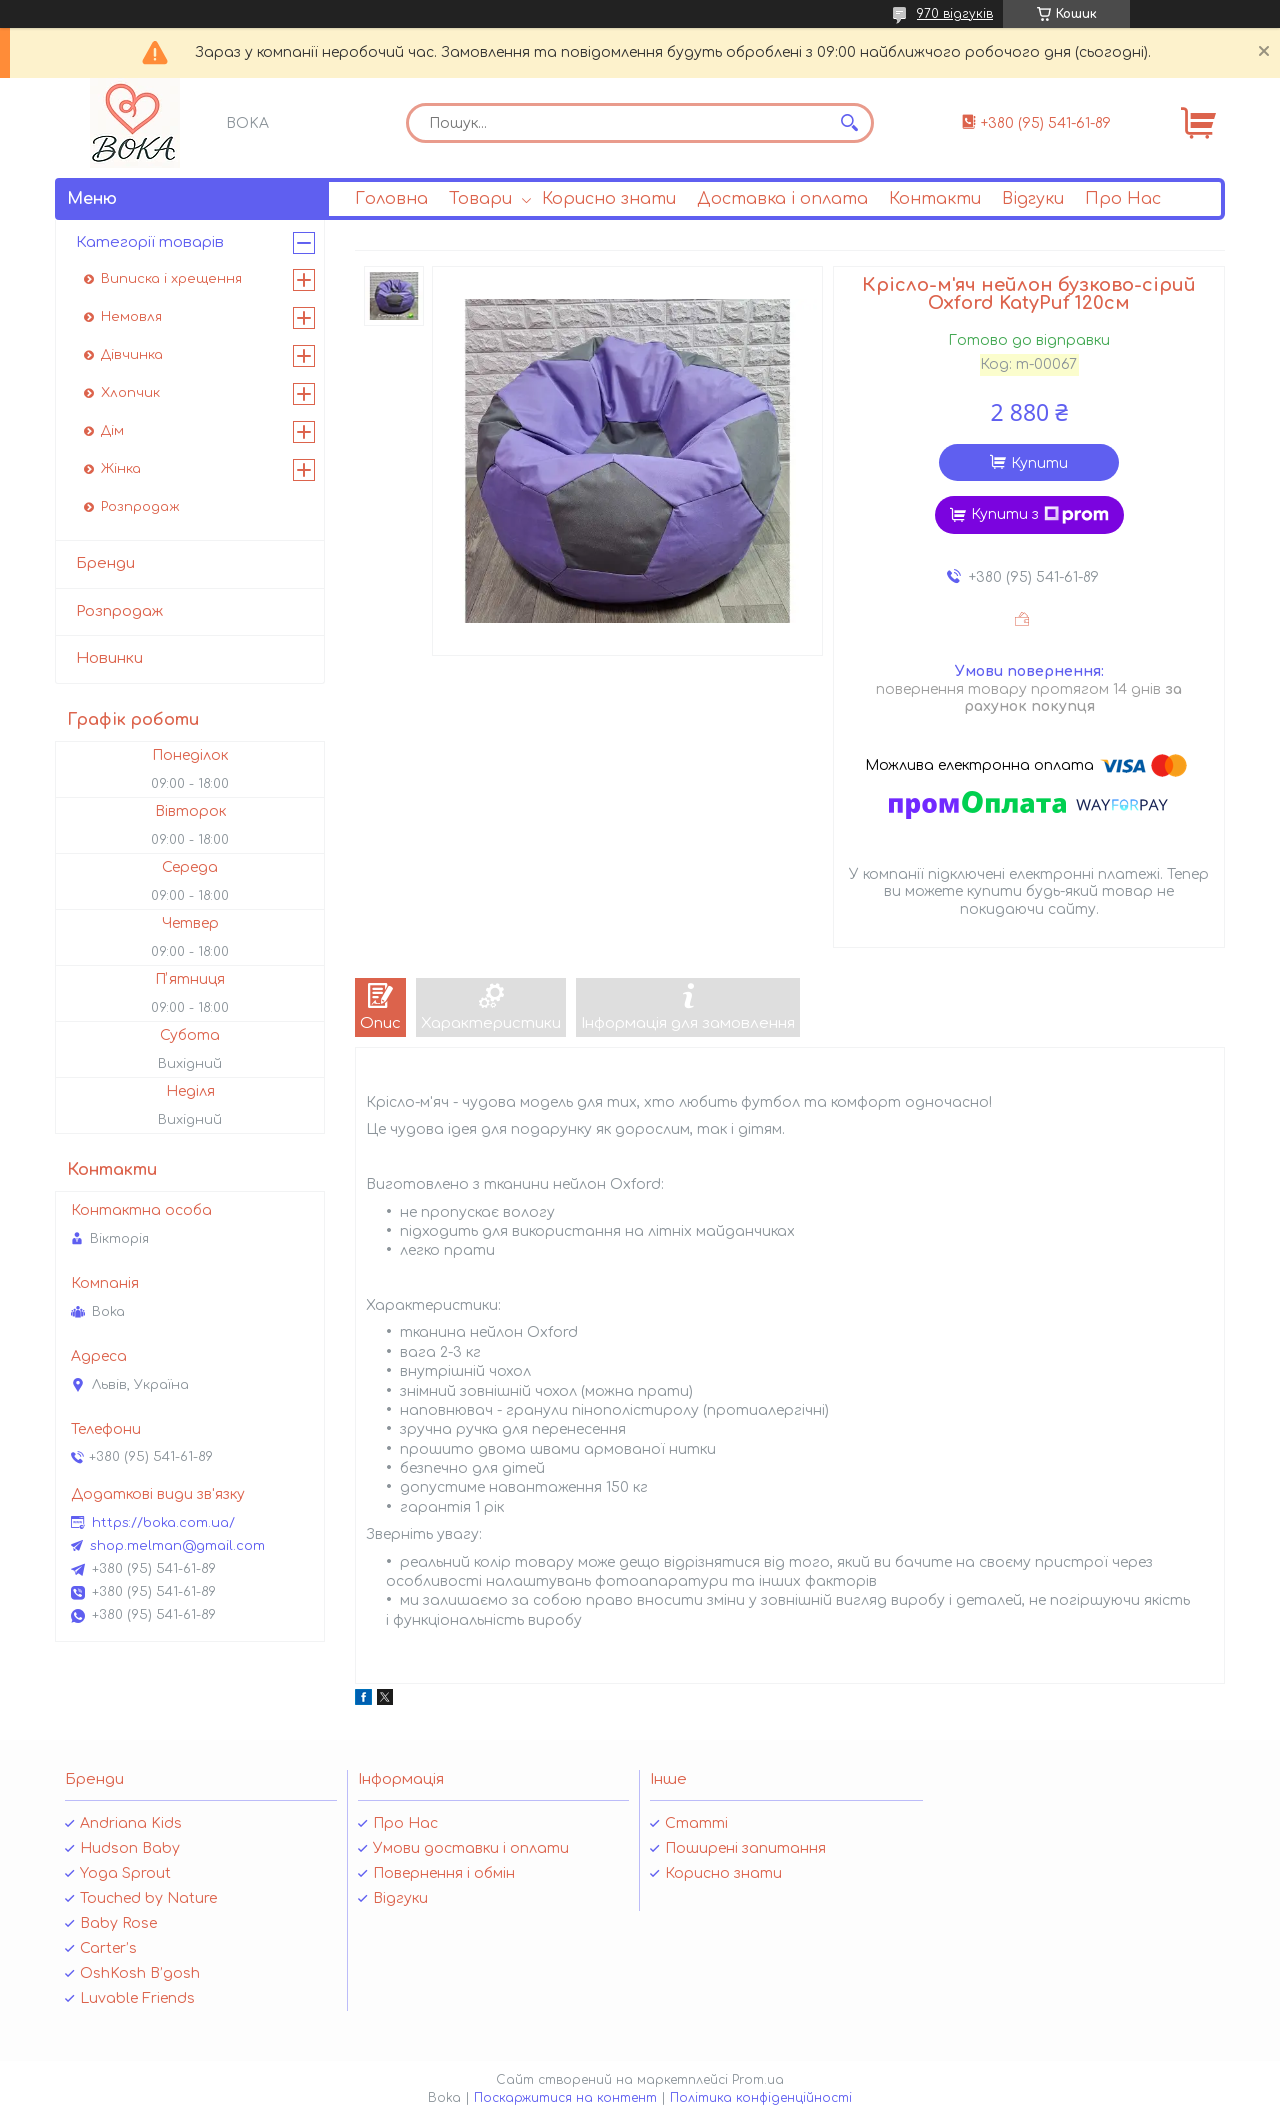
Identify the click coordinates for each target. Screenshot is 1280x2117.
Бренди (105, 563)
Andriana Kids (131, 1823)
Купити (1039, 463)
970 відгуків (955, 14)
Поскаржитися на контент (565, 2098)
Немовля (131, 317)
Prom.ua (758, 2080)
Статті (696, 1823)
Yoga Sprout (125, 1873)
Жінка (121, 469)
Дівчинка (132, 355)
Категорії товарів (150, 242)
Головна (391, 199)
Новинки (109, 658)
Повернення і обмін (444, 1873)
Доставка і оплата (782, 199)
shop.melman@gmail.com (177, 1546)
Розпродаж (140, 507)
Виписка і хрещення (171, 279)
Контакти (935, 199)
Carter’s (108, 1948)
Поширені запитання (745, 1848)
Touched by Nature (148, 1898)
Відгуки (1033, 199)
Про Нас (1123, 199)
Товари (480, 199)
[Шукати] (849, 123)
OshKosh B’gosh (140, 1973)
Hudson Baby (130, 1848)
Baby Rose (118, 1923)
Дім (112, 431)
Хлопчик (130, 393)
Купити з (1040, 515)
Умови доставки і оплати (471, 1848)
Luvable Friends (137, 1998)
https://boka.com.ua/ (163, 1523)
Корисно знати (609, 199)
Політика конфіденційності (761, 2098)
